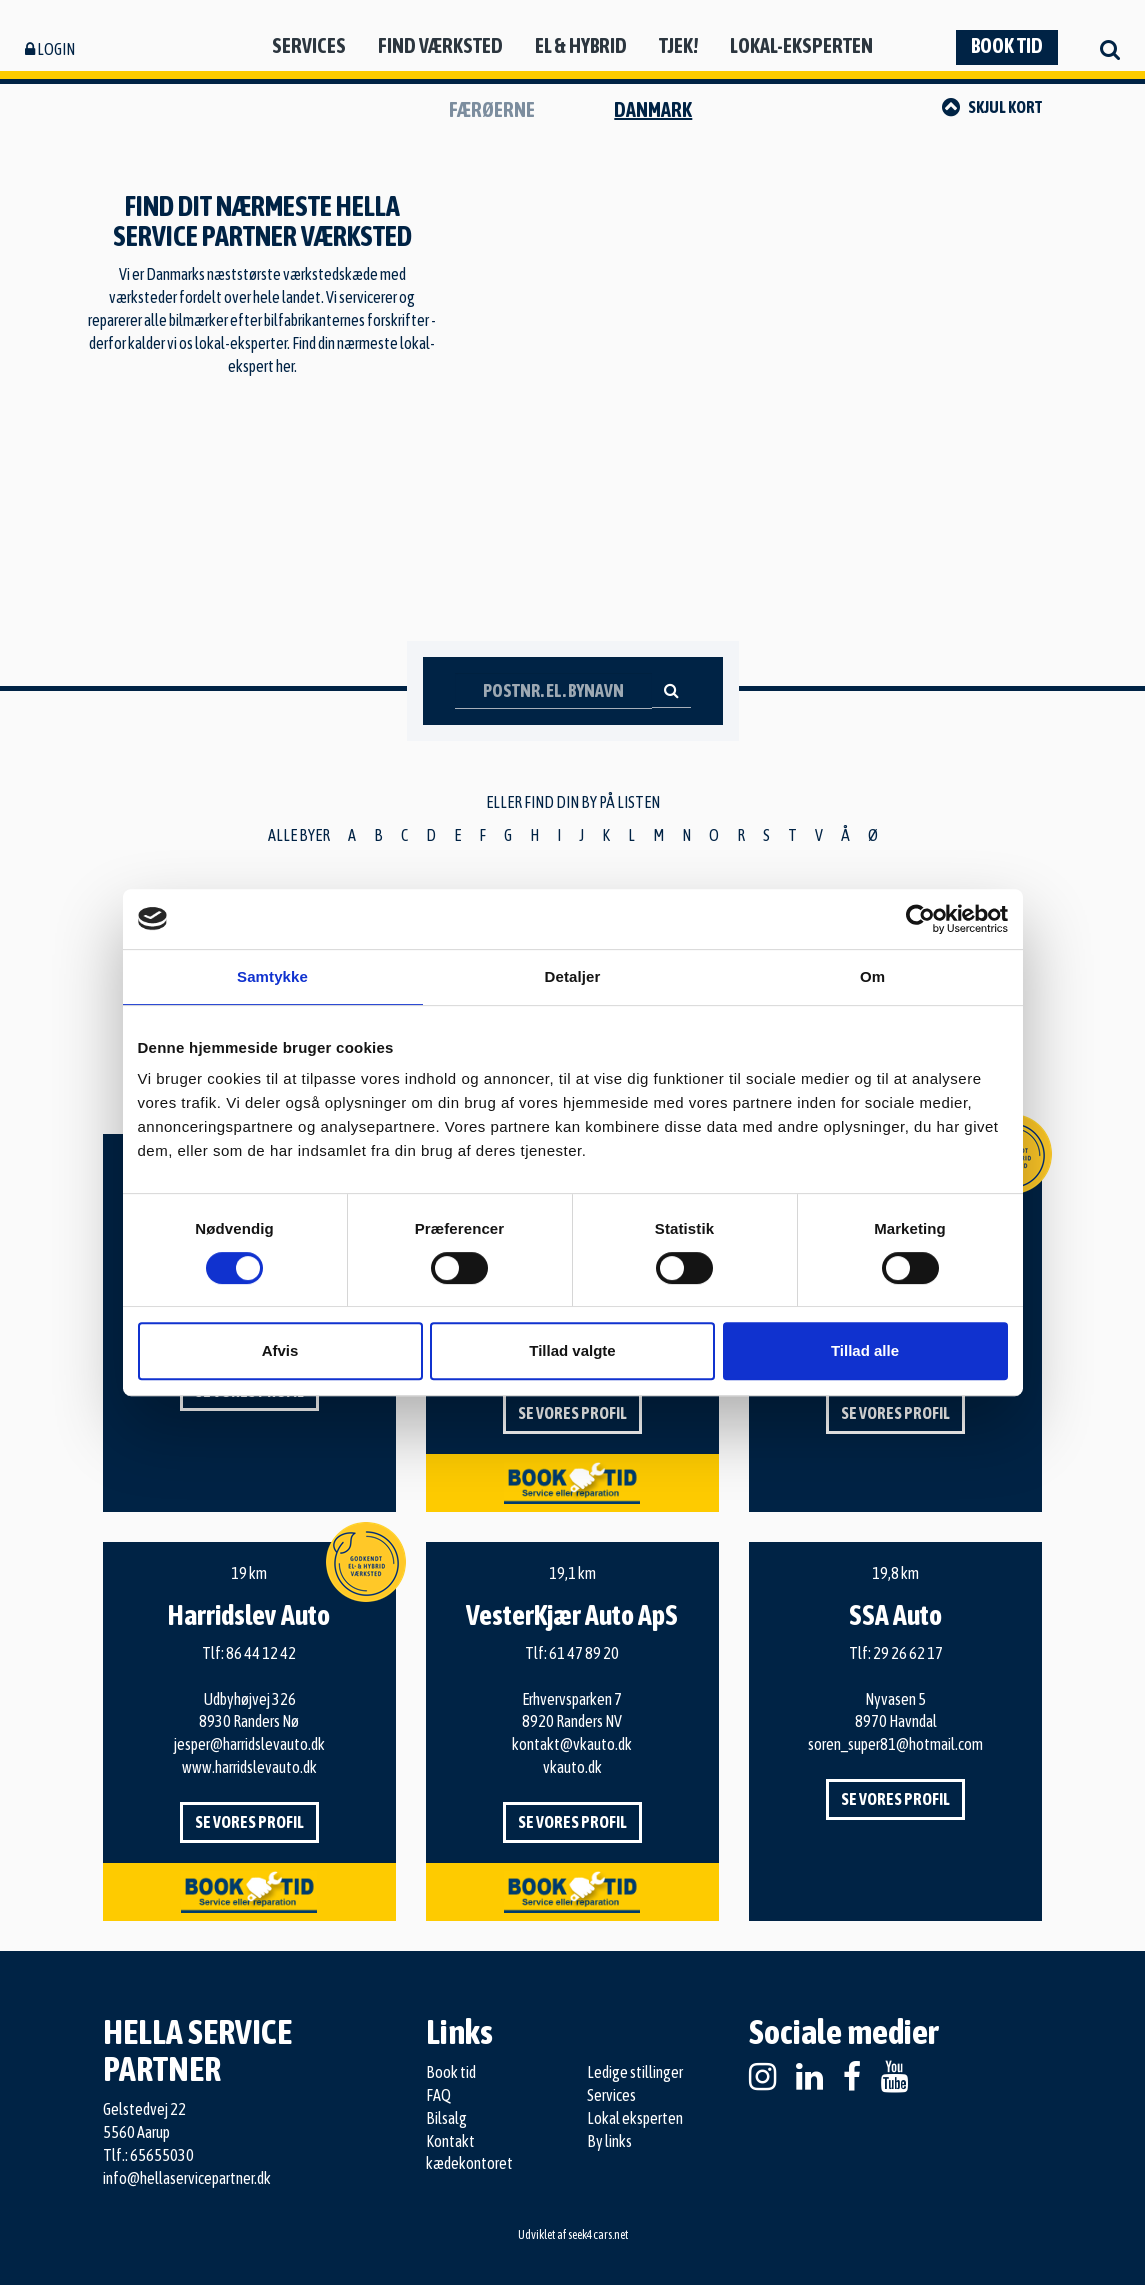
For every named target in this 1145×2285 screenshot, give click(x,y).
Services (309, 45)
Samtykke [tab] (272, 976)
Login (50, 49)
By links (609, 2141)
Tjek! (678, 45)
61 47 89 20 (584, 1653)
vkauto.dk (572, 1767)
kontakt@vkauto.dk (572, 1744)
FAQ (438, 2095)
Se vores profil (572, 1413)
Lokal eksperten (635, 2118)
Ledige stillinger (635, 2072)
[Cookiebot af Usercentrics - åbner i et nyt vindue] (920, 919)
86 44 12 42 (261, 1653)
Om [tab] (872, 976)
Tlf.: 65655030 (148, 2155)
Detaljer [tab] (573, 976)
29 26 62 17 (908, 1653)
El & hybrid (581, 45)
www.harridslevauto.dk (249, 1767)
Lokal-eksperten (801, 45)
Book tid (1007, 45)
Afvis (280, 1350)
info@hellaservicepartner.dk (187, 2178)
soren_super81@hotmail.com (895, 1744)
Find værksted (440, 45)
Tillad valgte (572, 1350)
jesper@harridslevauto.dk (249, 1744)
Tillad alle (865, 1350)
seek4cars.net (598, 2235)
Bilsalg (446, 2118)
